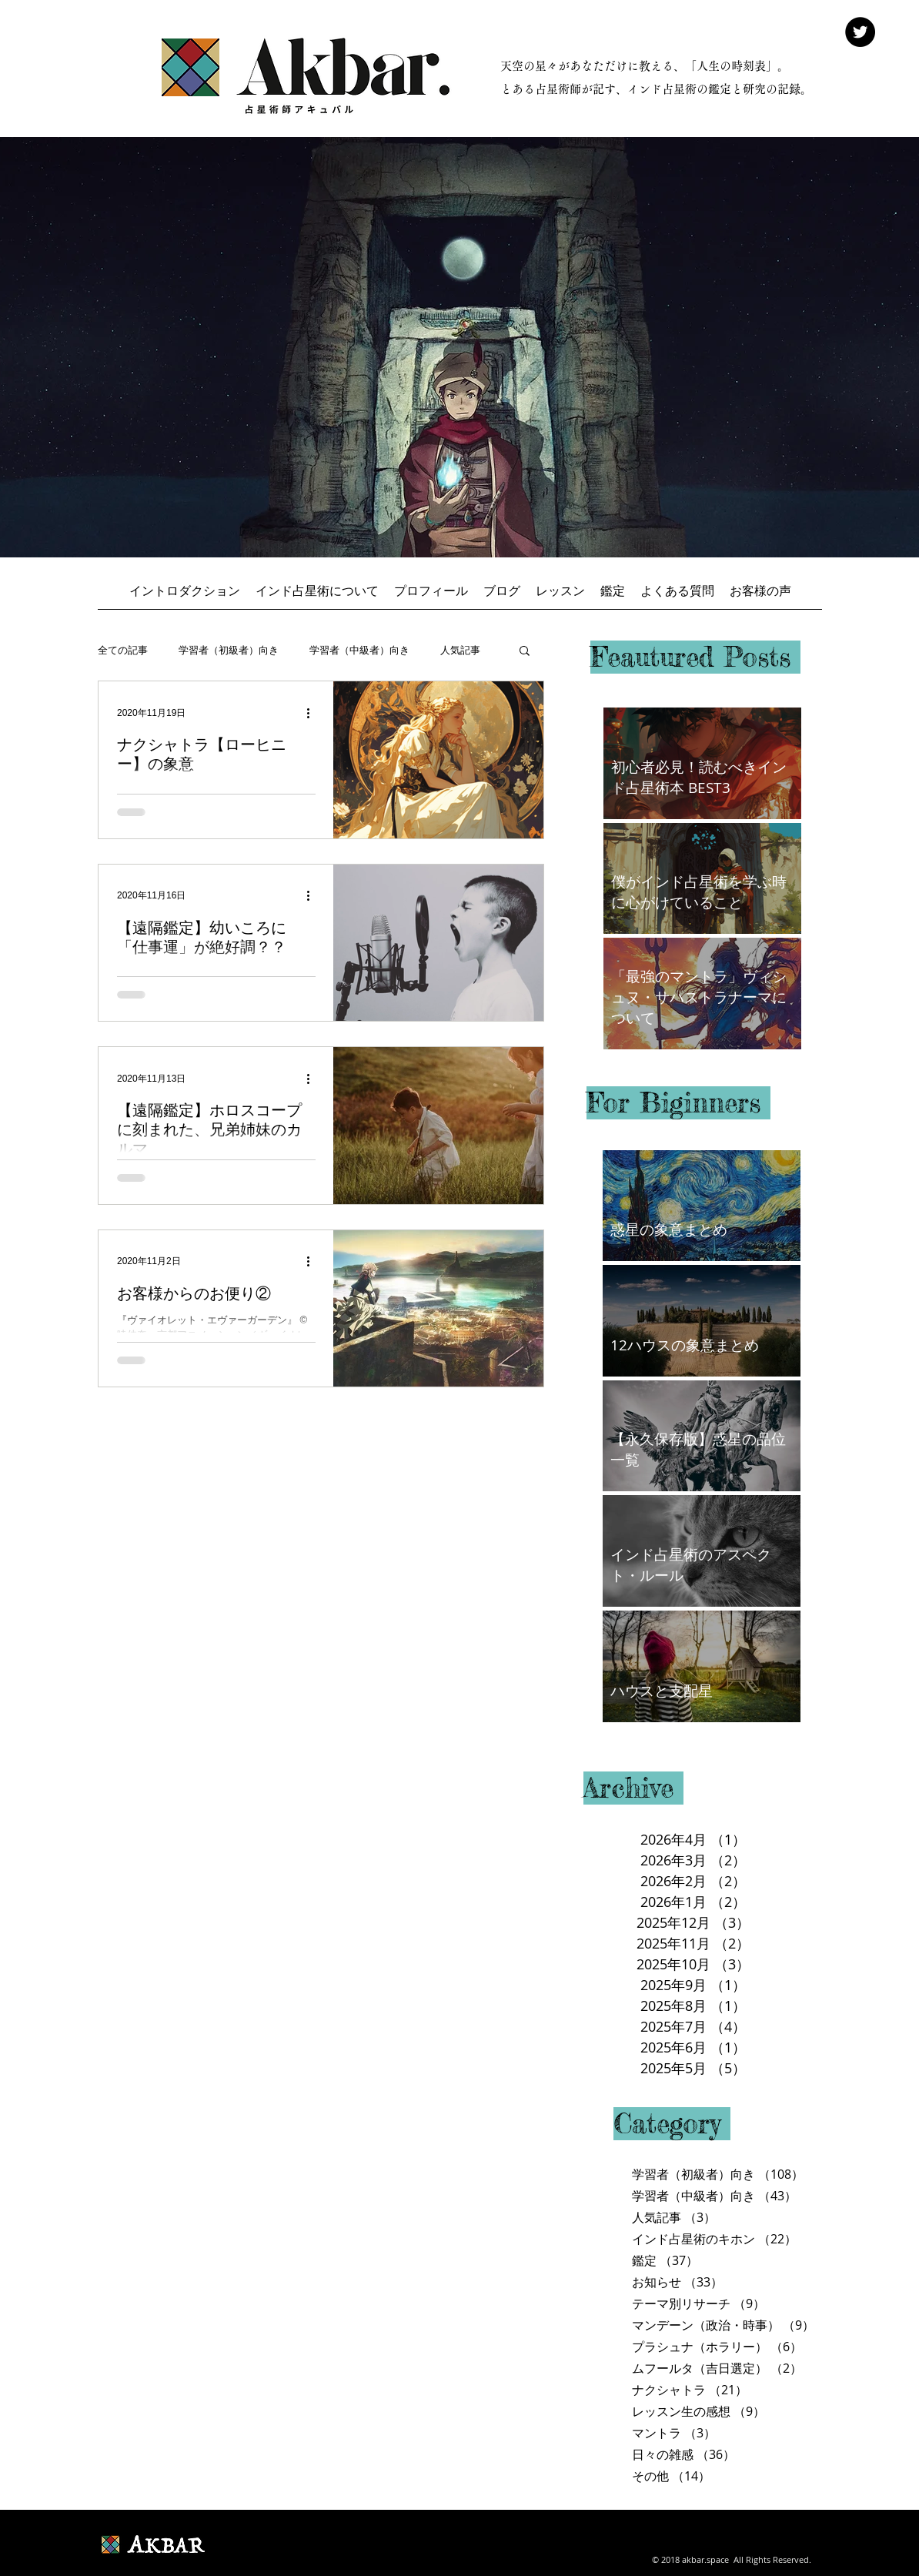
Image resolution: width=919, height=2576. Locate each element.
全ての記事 (123, 650)
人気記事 (460, 650)
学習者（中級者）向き (359, 650)
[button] (524, 652)
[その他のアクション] (313, 713)
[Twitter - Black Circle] (860, 32)
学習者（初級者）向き (229, 650)
